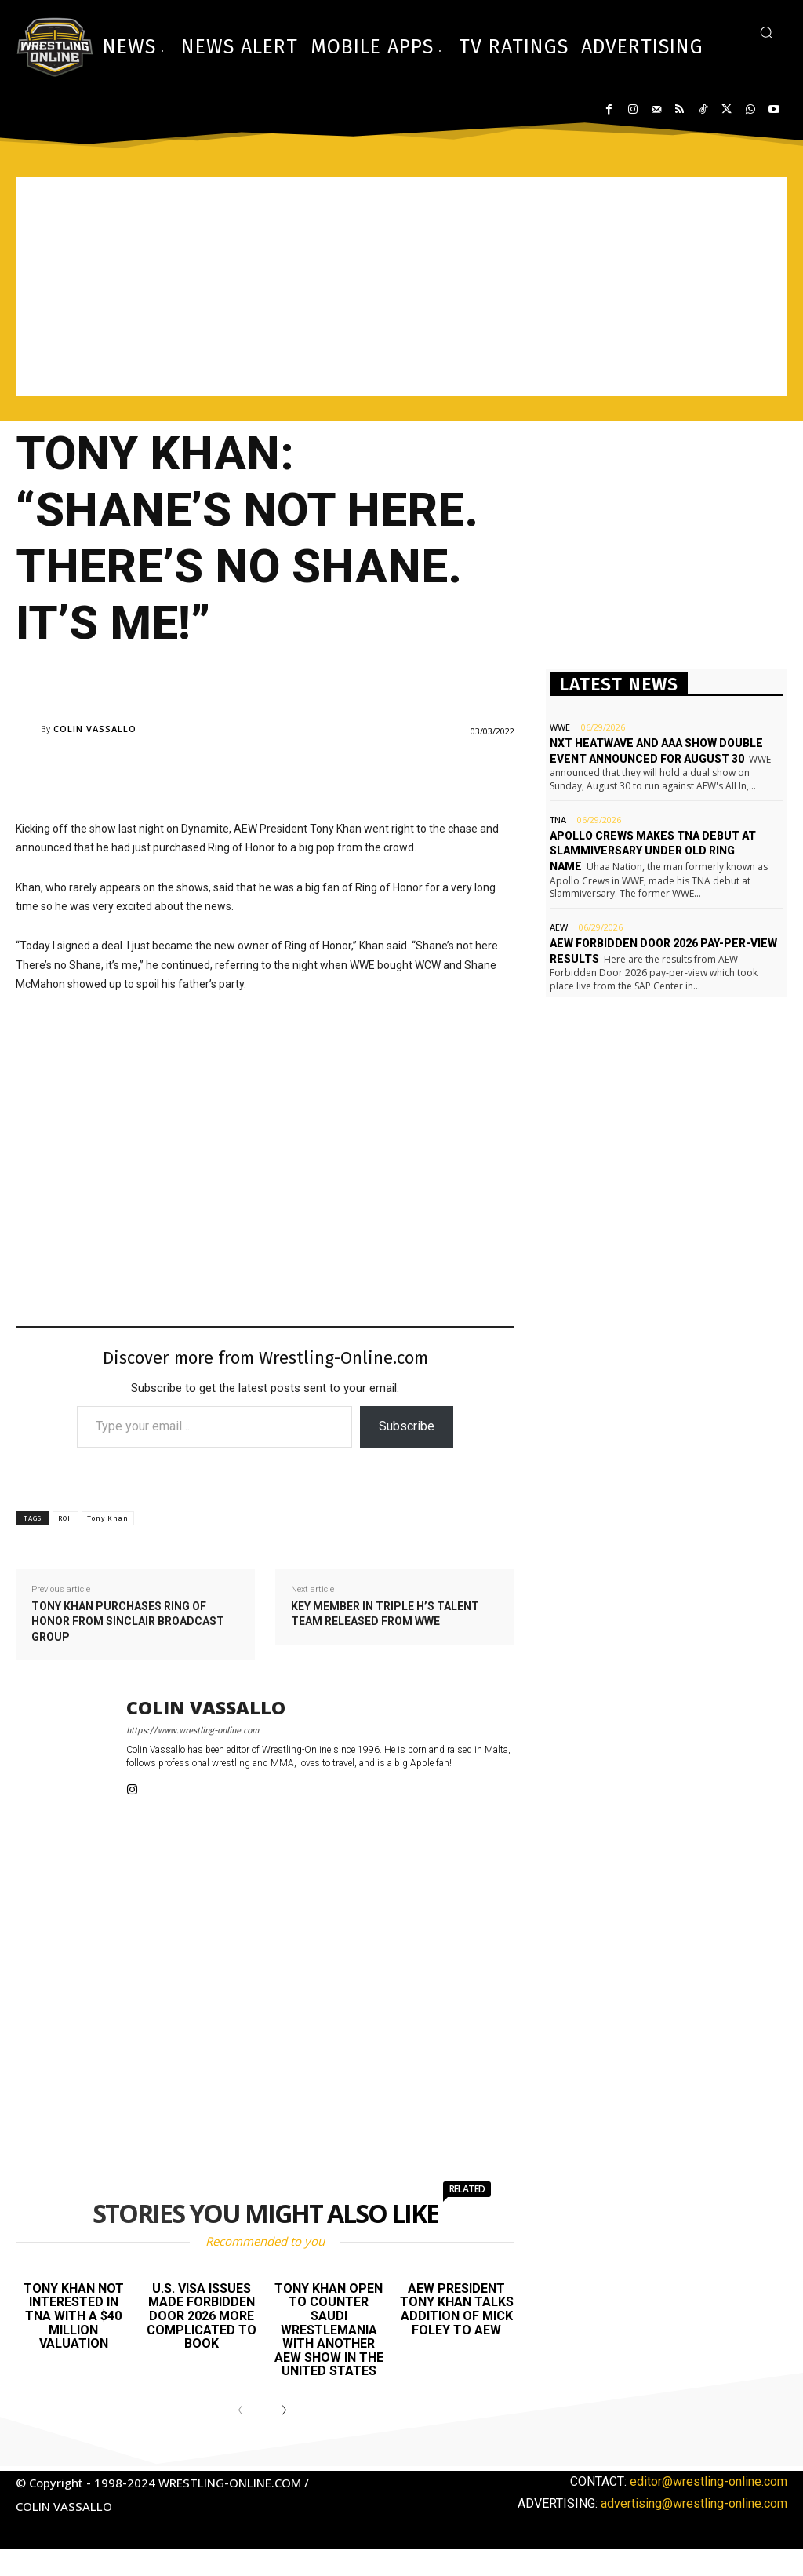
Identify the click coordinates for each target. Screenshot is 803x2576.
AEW (559, 927)
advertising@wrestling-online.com (694, 2503)
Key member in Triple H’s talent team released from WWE (385, 1614)
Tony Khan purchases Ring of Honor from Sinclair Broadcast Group (127, 1621)
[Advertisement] (401, 286)
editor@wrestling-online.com (708, 2481)
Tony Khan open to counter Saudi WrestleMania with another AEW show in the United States (328, 2330)
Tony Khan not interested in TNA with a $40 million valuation (74, 2316)
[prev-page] (244, 2411)
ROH (65, 1518)
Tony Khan (108, 1518)
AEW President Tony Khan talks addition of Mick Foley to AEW (457, 2309)
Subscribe (406, 1426)
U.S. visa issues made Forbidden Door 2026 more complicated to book (201, 2316)
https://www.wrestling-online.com (192, 1730)
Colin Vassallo (94, 728)
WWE (560, 727)
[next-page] (280, 2411)
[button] (766, 32)
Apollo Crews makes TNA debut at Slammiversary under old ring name (653, 851)
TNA (558, 819)
